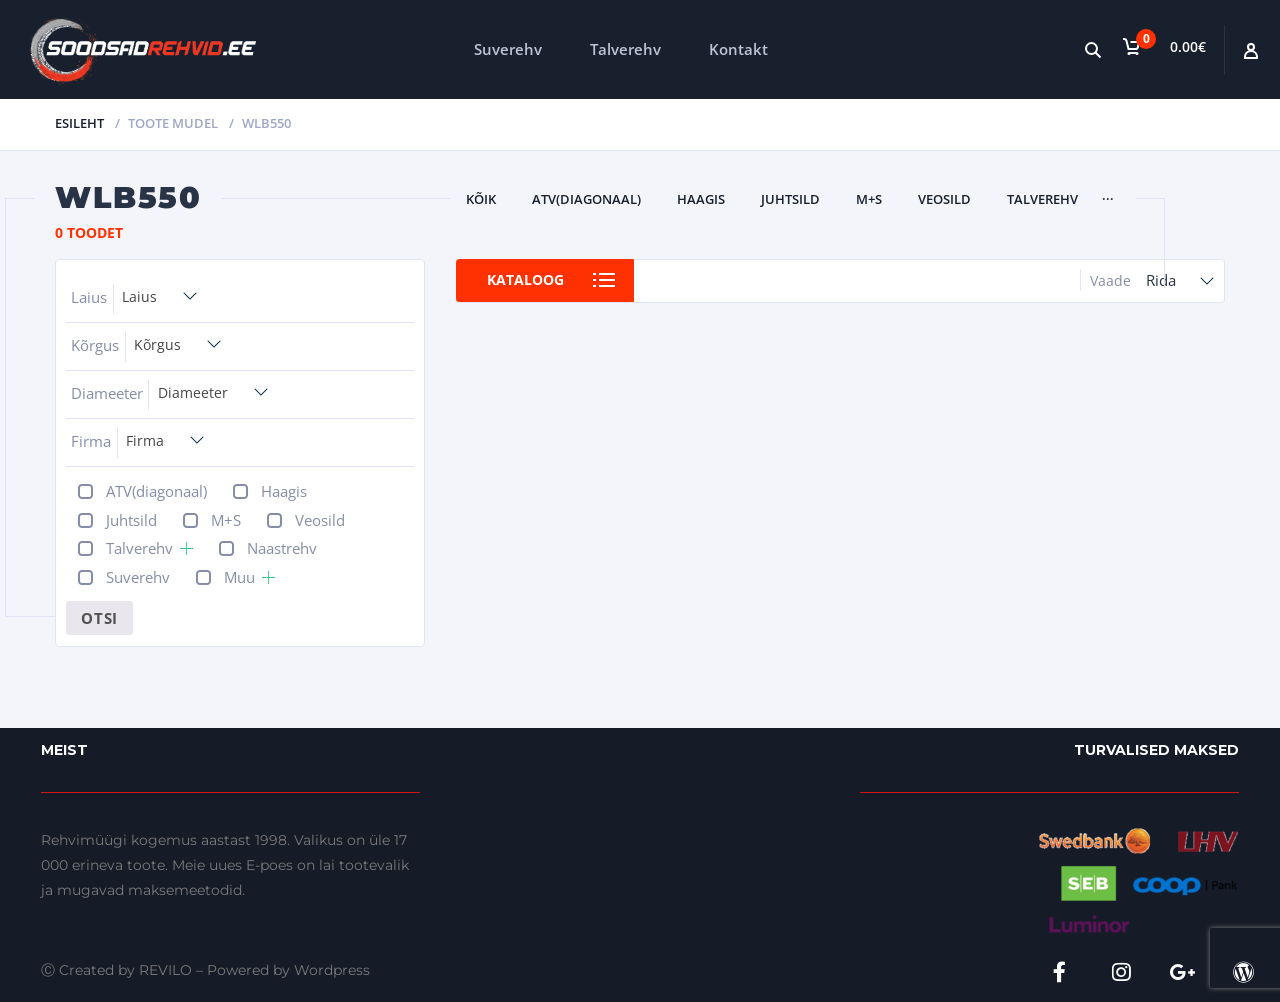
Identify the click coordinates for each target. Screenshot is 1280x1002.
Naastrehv (282, 548)
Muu (239, 577)
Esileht (79, 123)
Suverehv (508, 49)
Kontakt (738, 49)
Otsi (99, 618)
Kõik (481, 199)
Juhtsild (790, 199)
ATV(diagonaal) (586, 199)
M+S (869, 199)
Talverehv (625, 49)
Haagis (701, 199)
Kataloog (527, 280)
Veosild (944, 199)
